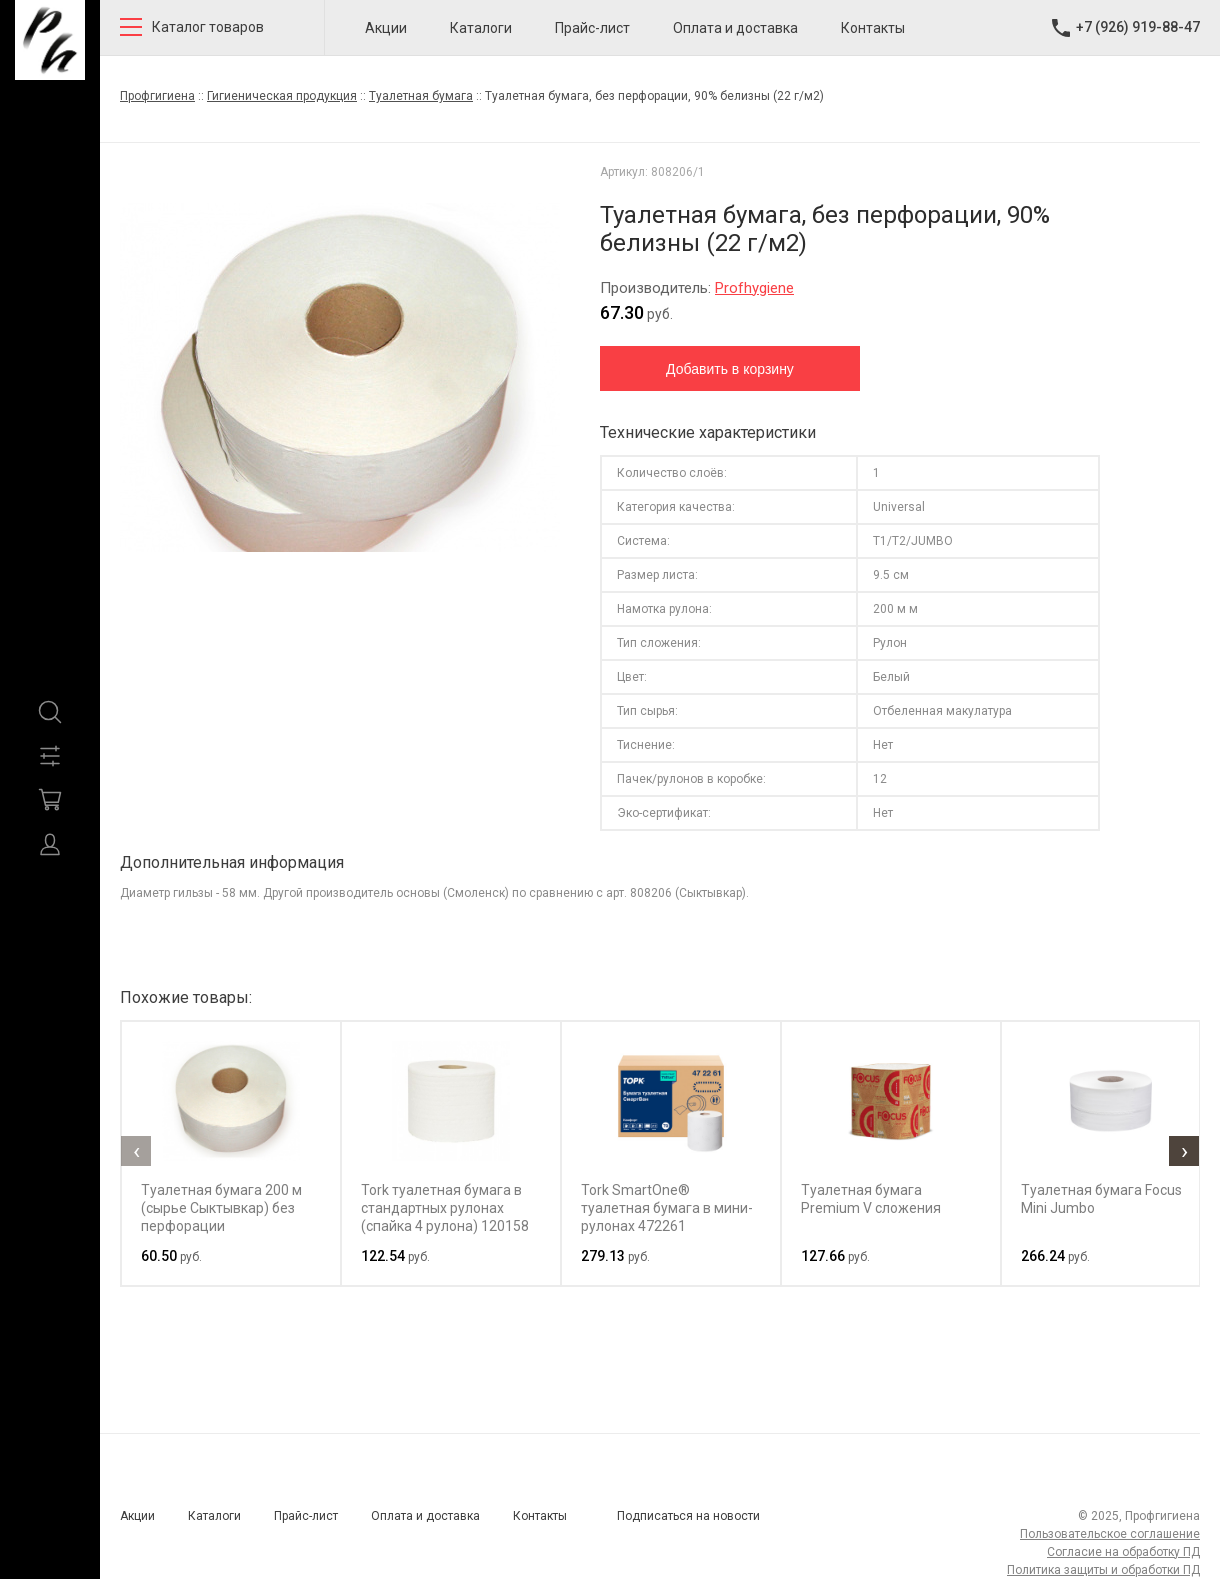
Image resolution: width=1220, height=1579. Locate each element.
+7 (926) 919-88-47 (1138, 27)
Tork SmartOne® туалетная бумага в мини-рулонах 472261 (667, 1208)
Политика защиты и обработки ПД (1103, 1570)
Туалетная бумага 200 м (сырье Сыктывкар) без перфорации (221, 1208)
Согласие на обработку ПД (1123, 1552)
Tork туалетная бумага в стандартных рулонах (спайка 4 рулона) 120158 (445, 1208)
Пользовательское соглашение (1110, 1534)
